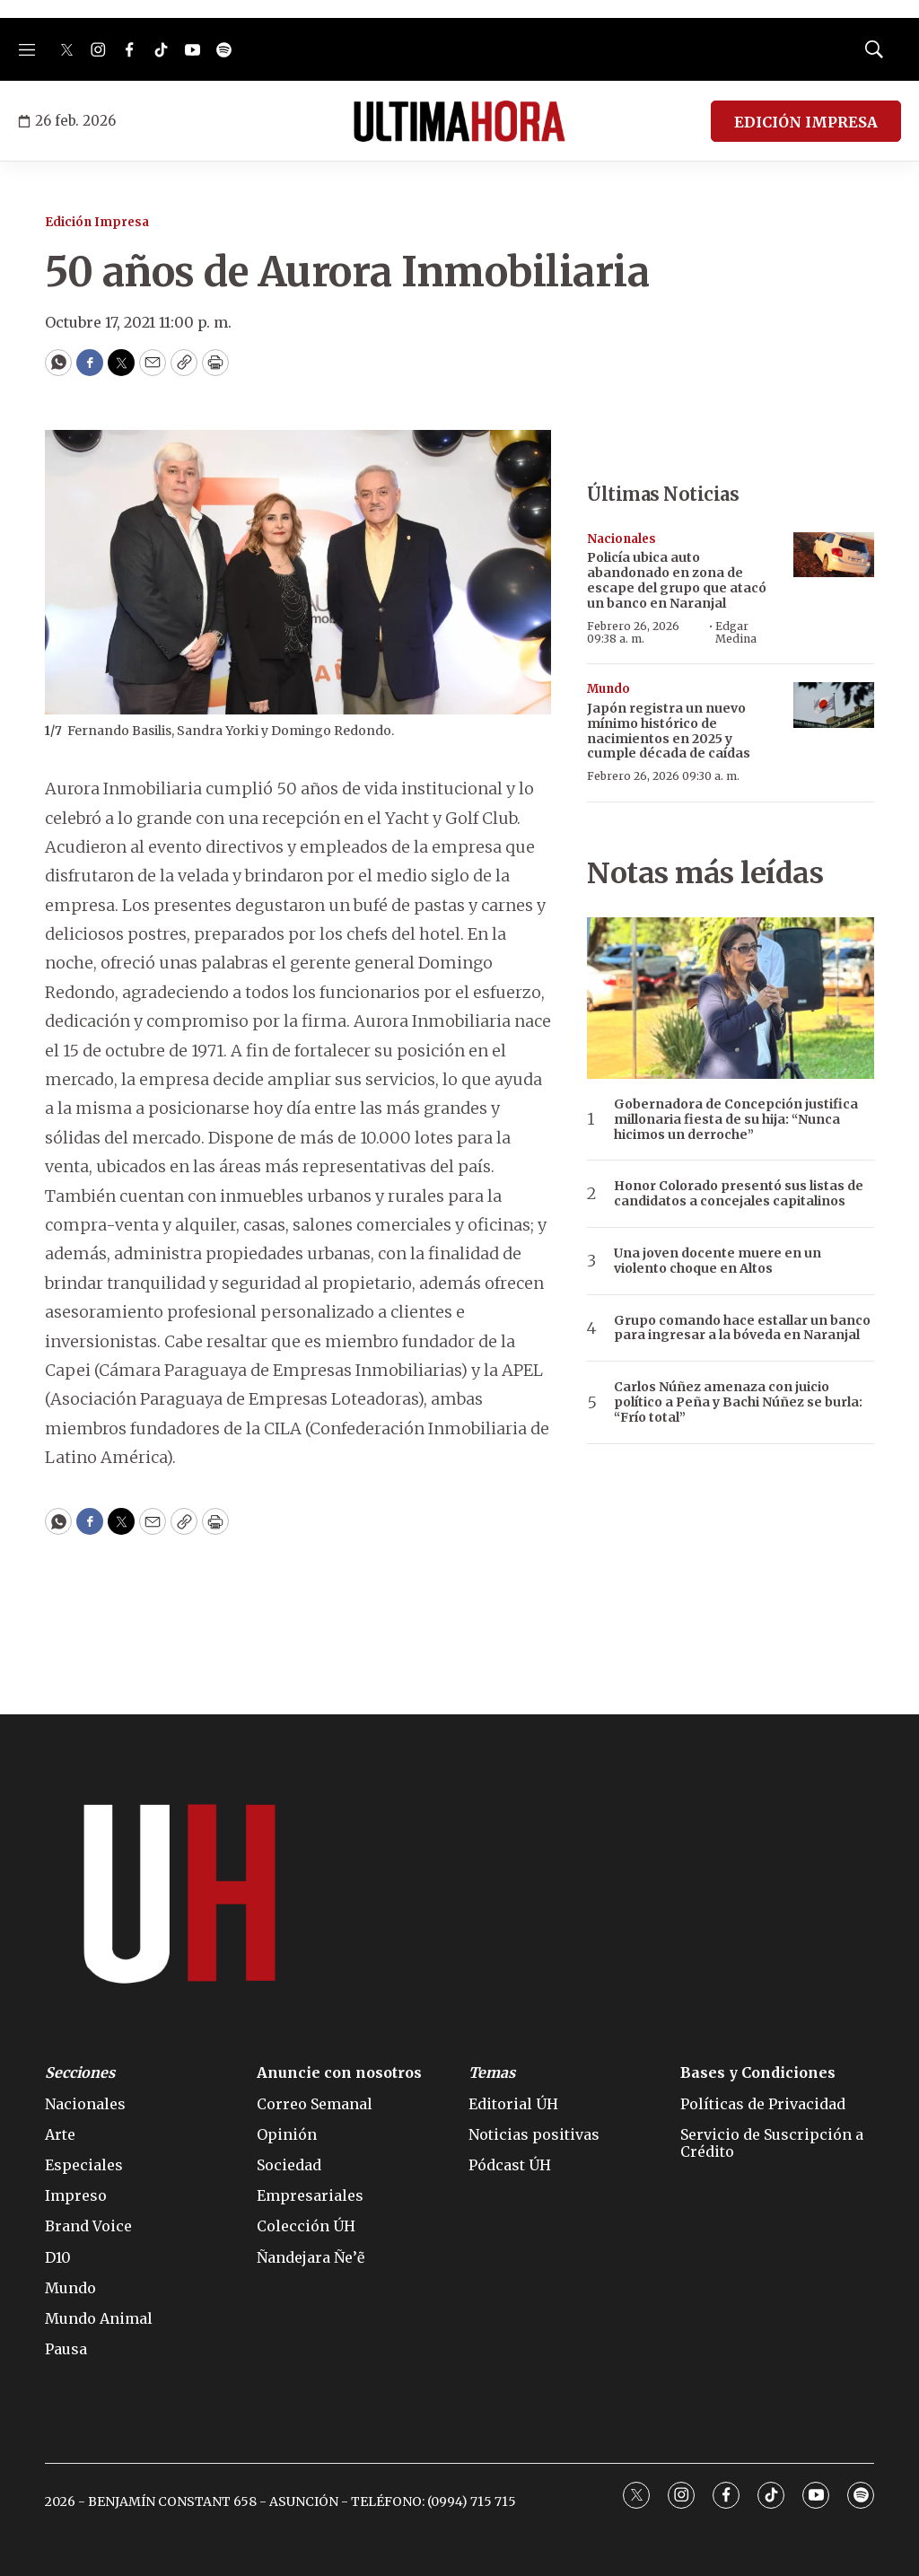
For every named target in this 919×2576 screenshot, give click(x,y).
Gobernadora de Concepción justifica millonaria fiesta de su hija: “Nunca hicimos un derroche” (736, 1119)
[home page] (459, 121)
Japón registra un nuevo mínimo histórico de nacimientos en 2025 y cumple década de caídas (668, 730)
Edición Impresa (97, 222)
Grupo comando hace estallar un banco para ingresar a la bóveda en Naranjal (742, 1328)
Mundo (608, 689)
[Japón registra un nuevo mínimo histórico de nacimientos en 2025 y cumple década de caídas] (833, 705)
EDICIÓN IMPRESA (806, 122)
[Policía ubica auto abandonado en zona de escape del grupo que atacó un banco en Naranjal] (833, 555)
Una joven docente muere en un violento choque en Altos (717, 1261)
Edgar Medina (736, 632)
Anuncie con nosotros (339, 2072)
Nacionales (621, 539)
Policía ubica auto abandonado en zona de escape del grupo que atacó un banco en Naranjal (676, 579)
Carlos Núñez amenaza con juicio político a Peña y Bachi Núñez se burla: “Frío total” (738, 1402)
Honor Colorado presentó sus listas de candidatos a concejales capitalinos (738, 1193)
